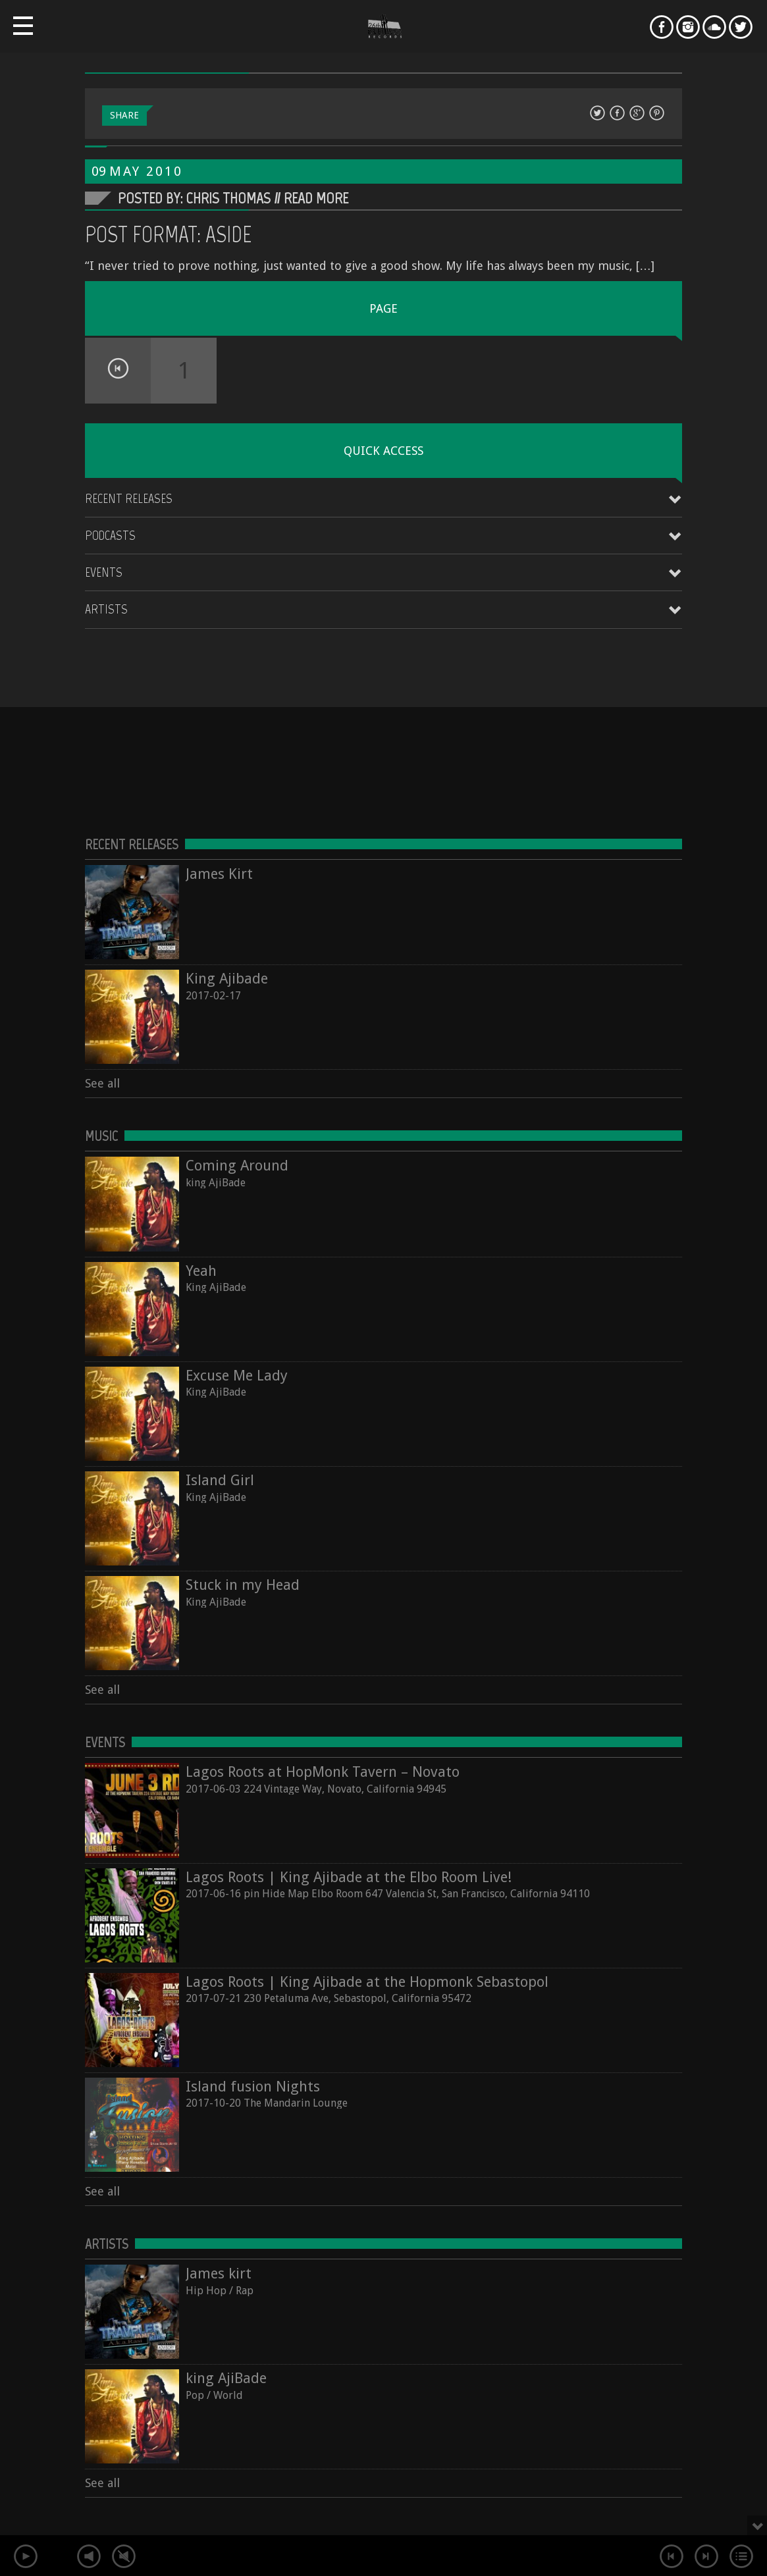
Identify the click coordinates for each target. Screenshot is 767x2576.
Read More (316, 197)
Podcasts (110, 535)
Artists (106, 609)
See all (102, 1083)
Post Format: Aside (168, 234)
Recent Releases (128, 498)
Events (103, 572)
